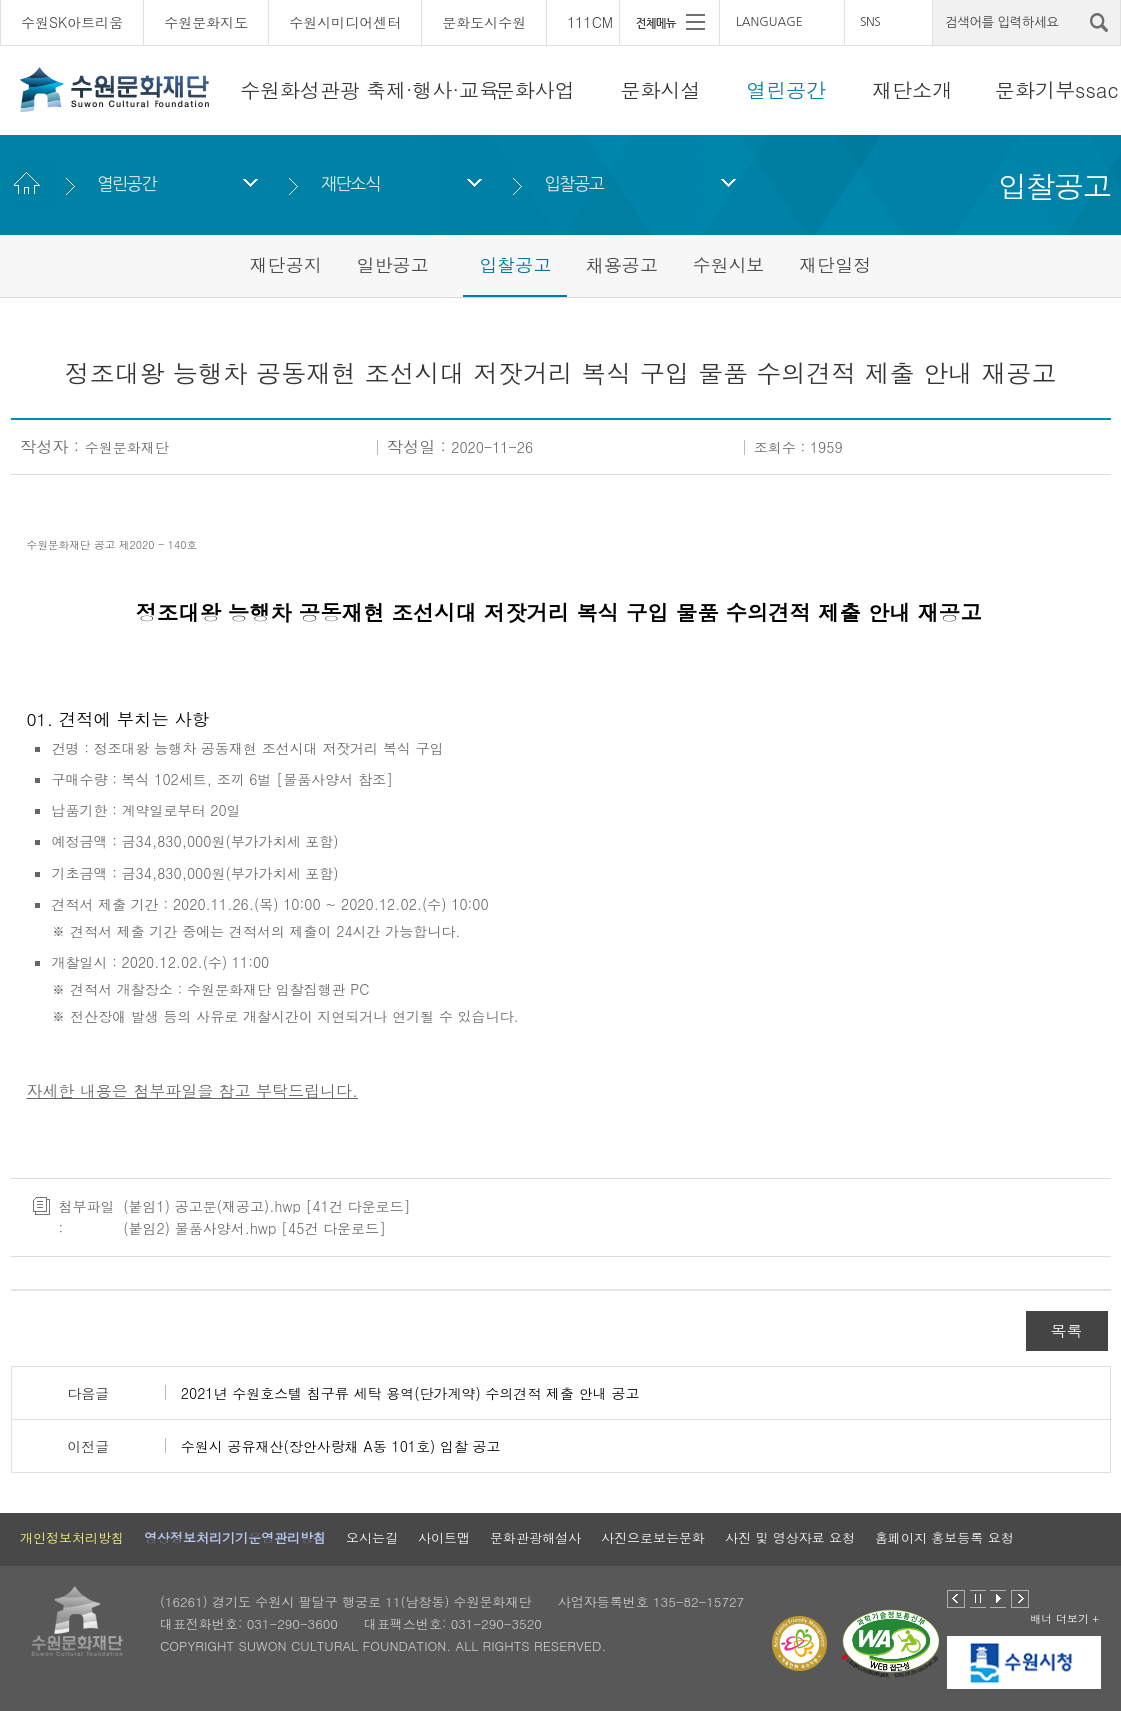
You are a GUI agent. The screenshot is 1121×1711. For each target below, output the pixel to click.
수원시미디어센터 (345, 22)
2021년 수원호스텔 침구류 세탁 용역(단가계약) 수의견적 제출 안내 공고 (410, 1393)
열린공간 (786, 89)
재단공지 (286, 264)
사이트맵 (444, 1537)
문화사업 (535, 89)
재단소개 (912, 89)
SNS (870, 22)
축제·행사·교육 (432, 89)
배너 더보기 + (1064, 1618)
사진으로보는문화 (653, 1537)
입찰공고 (574, 183)
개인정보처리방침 (72, 1537)
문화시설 (661, 89)
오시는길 (372, 1537)
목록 (1067, 1330)
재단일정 (835, 264)
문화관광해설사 (535, 1537)
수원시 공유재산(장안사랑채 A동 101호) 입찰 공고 (341, 1446)
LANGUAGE (769, 22)
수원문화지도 (206, 22)
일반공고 (392, 264)
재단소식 (350, 183)
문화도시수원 (484, 22)
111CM (590, 22)
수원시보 (729, 264)
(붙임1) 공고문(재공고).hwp (212, 1206)
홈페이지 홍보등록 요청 (944, 1537)
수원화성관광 (300, 89)
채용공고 (622, 264)
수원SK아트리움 (72, 22)
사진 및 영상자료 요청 (790, 1537)
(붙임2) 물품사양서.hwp (199, 1228)
